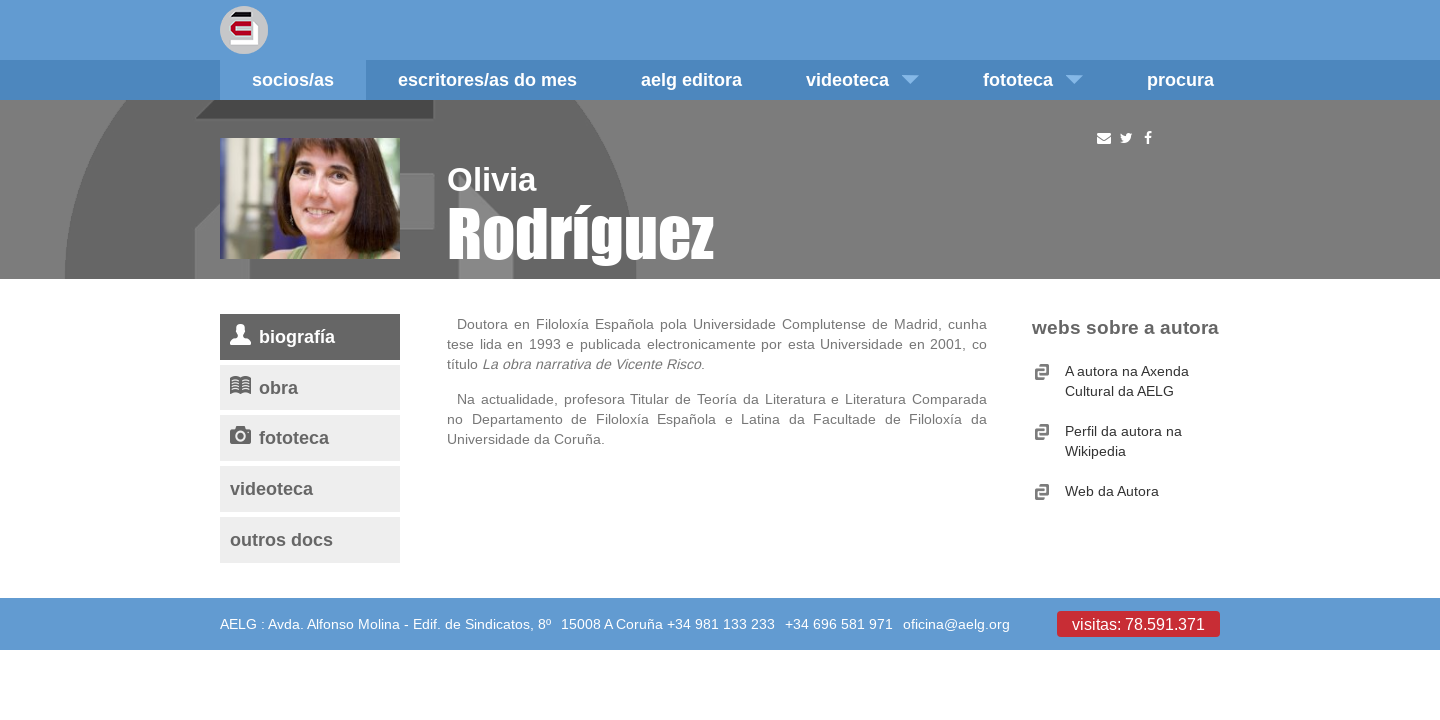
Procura (1180, 79)
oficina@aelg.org (956, 624)
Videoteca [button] (862, 79)
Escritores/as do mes (487, 79)
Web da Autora (1112, 491)
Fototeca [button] (1033, 79)
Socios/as (293, 79)
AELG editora (691, 79)
